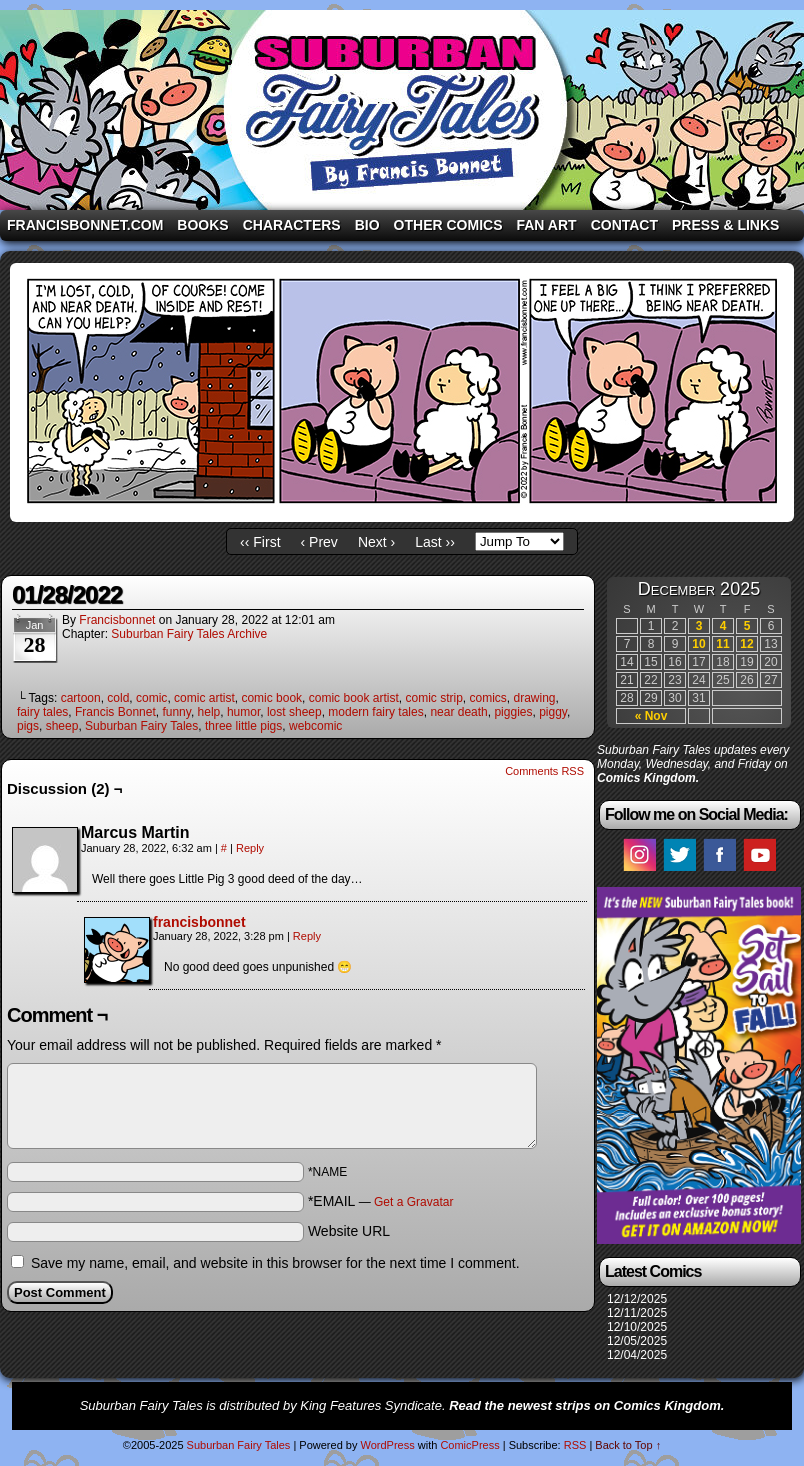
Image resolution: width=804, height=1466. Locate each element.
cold (118, 698)
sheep (62, 726)
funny (176, 712)
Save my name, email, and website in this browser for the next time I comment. (275, 1263)
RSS (575, 1445)
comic (151, 698)
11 (722, 644)
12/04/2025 (637, 1355)
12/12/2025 (637, 1299)
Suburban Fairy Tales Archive (189, 634)
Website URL (349, 1231)
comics (488, 698)
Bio (367, 225)
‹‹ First (260, 542)
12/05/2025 (637, 1341)
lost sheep (294, 712)
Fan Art (546, 225)
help (209, 712)
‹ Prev (319, 542)
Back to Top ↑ (628, 1445)
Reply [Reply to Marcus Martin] (250, 848)
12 (746, 644)
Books (202, 225)
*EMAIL (381, 1201)
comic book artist (354, 698)
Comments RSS (544, 771)
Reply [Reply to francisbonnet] (307, 936)
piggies (513, 712)
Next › (376, 542)
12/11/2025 (637, 1313)
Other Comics (448, 225)
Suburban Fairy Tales (402, 110)
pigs (28, 726)
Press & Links (725, 225)
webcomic (315, 726)
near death (458, 712)
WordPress (387, 1445)
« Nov (651, 716)
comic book (271, 698)
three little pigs (243, 726)
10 (698, 644)
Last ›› (435, 542)
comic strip (433, 698)
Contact (624, 225)
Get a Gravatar (413, 1202)
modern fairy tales (375, 712)
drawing (535, 698)
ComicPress (469, 1445)
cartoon (81, 698)
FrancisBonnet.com (85, 225)
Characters (292, 225)
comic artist (204, 698)
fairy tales (42, 712)
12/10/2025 (637, 1327)
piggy (553, 712)
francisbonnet (117, 620)
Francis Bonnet (115, 712)
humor (243, 712)
